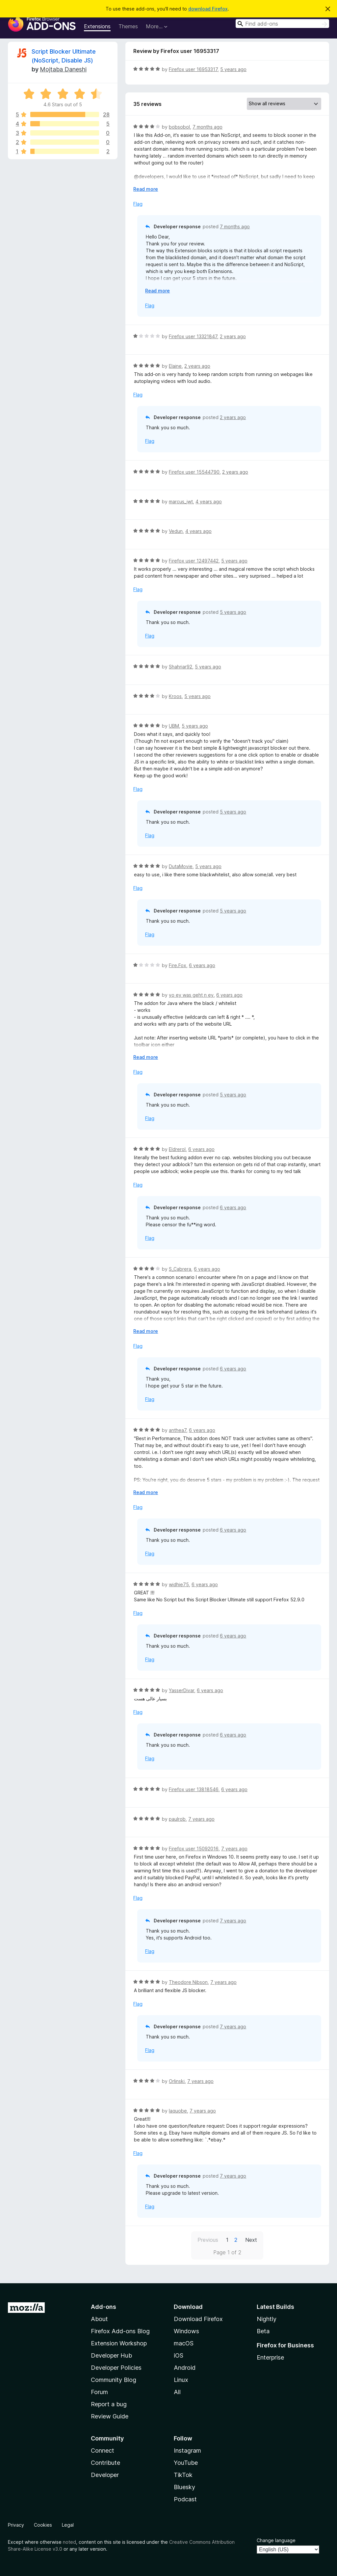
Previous (207, 2240)
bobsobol (179, 127)
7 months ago (207, 127)
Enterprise (270, 2357)
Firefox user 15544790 (194, 472)
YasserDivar (181, 1690)
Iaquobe (178, 2110)
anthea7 (177, 1430)
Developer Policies (116, 2367)
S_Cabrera (180, 1269)
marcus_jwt (181, 501)
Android (184, 2367)
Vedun (176, 531)
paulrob (177, 1819)
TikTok (183, 2474)
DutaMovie (181, 866)
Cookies (43, 2525)
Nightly (266, 2318)
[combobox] (282, 23)
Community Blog (113, 2379)
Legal (68, 2525)
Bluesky (184, 2487)
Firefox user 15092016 (194, 1848)
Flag (138, 204)
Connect (102, 2450)
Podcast (185, 2499)
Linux (181, 2379)
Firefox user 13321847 (193, 336)
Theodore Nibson (188, 1982)
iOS (178, 2355)
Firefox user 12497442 (194, 560)
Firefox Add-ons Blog (120, 2331)
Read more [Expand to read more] (145, 189)
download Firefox (208, 9)
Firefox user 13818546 (194, 1789)
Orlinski (177, 2081)
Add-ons (103, 2306)
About (99, 2318)
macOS (184, 2343)
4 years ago (208, 501)
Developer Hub (111, 2355)
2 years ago (233, 336)
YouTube (186, 2462)
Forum (99, 2391)
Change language (276, 2540)
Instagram (187, 2450)
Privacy (16, 2525)
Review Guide (109, 2416)
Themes (128, 26)
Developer (105, 2474)
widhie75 (179, 1584)
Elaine (175, 366)
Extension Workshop (119, 2343)
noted (69, 2542)
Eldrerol (177, 1149)
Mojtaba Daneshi (63, 69)
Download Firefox (198, 2318)
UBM (174, 726)
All (177, 2391)
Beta (263, 2331)
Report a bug (109, 2404)
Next (251, 2240)
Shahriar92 (180, 666)
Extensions (97, 26)
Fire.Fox (177, 965)
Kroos (175, 696)
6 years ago (202, 965)
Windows (186, 2331)
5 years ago (233, 69)
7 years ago (201, 1819)
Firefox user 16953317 (193, 69)
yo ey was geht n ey (191, 995)
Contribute (105, 2462)
